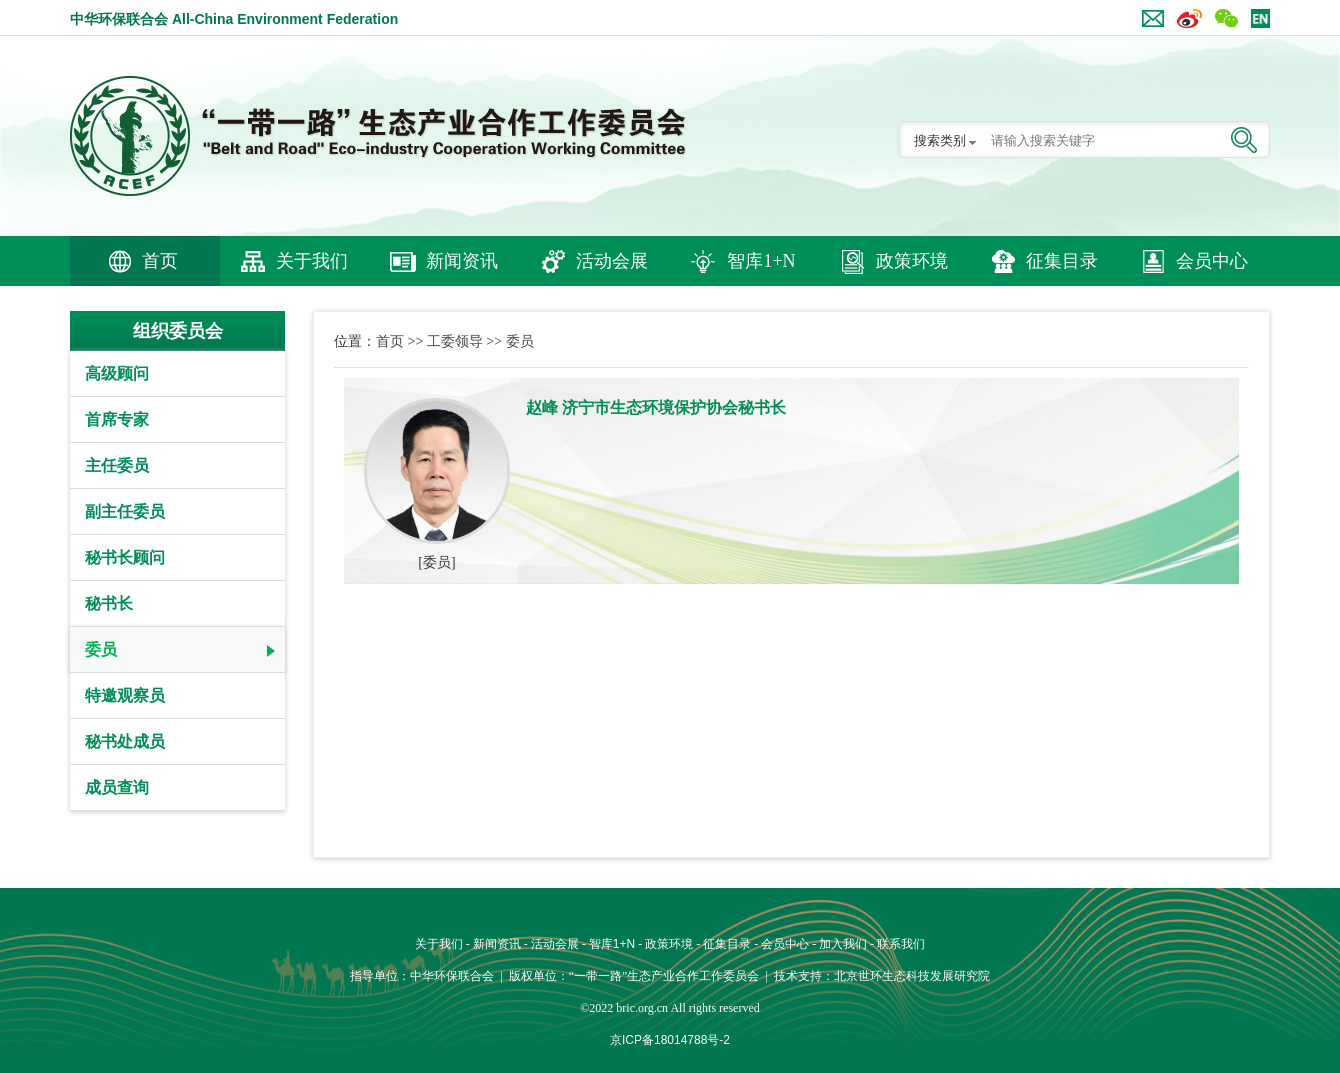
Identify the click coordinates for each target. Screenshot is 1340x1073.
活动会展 (612, 261)
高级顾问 (117, 373)
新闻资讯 (462, 261)
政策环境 (912, 261)
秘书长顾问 (125, 557)
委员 (101, 649)
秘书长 (109, 603)
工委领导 (455, 341)
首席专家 (117, 419)
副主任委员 (125, 511)
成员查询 (117, 787)
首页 (160, 261)
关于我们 (312, 261)
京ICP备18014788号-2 (670, 1040)
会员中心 (1212, 261)
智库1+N (761, 261)
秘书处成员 (125, 741)
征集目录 (1062, 261)
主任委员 (117, 465)
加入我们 (843, 944)
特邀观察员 (125, 695)
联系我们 (901, 944)
